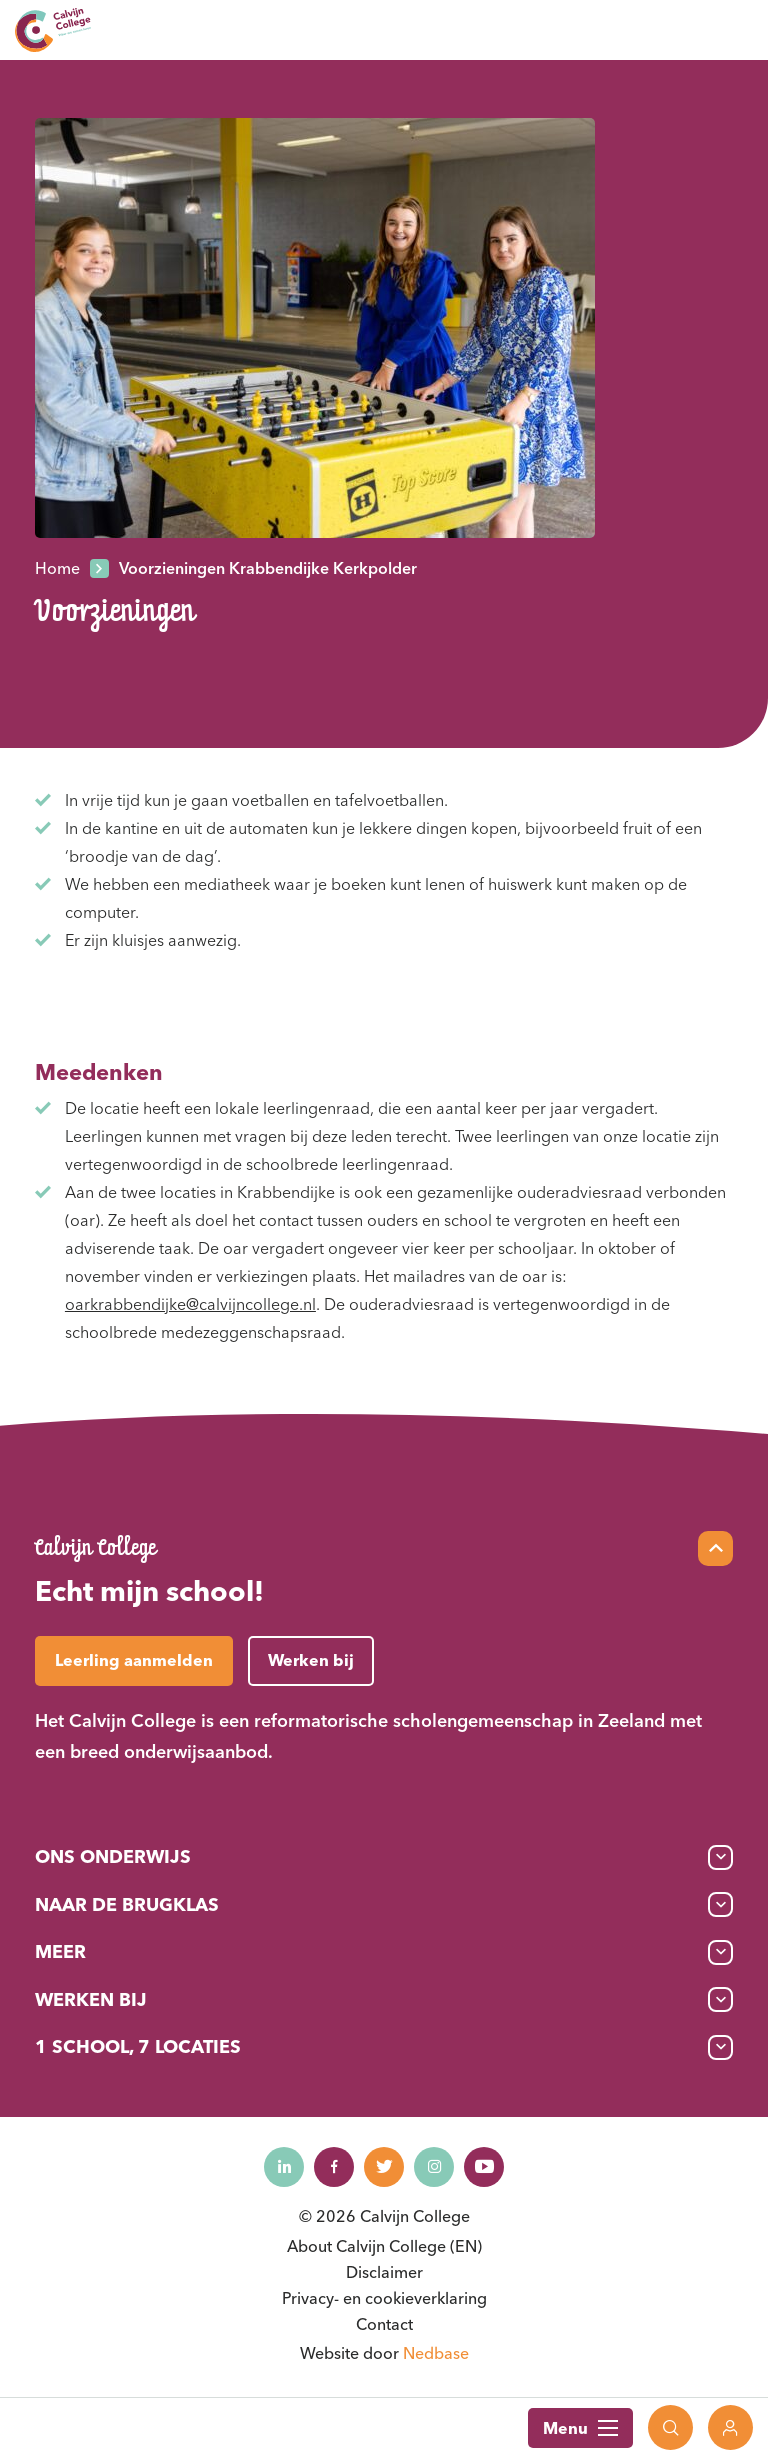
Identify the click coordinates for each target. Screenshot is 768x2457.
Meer (60, 1951)
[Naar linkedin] (284, 2167)
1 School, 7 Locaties (138, 2046)
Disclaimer (384, 2272)
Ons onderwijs (113, 1856)
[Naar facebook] (334, 2167)
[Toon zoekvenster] (670, 2427)
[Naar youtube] (484, 2167)
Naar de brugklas (127, 1904)
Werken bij (91, 1999)
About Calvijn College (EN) (384, 2246)
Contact (384, 2324)
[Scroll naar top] (715, 1548)
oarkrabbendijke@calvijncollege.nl (190, 1304)
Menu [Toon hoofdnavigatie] (580, 2428)
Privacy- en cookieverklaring (384, 2298)
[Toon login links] (730, 2427)
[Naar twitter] (384, 2167)
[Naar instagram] (434, 2167)
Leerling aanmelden (134, 1660)
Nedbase (436, 2353)
